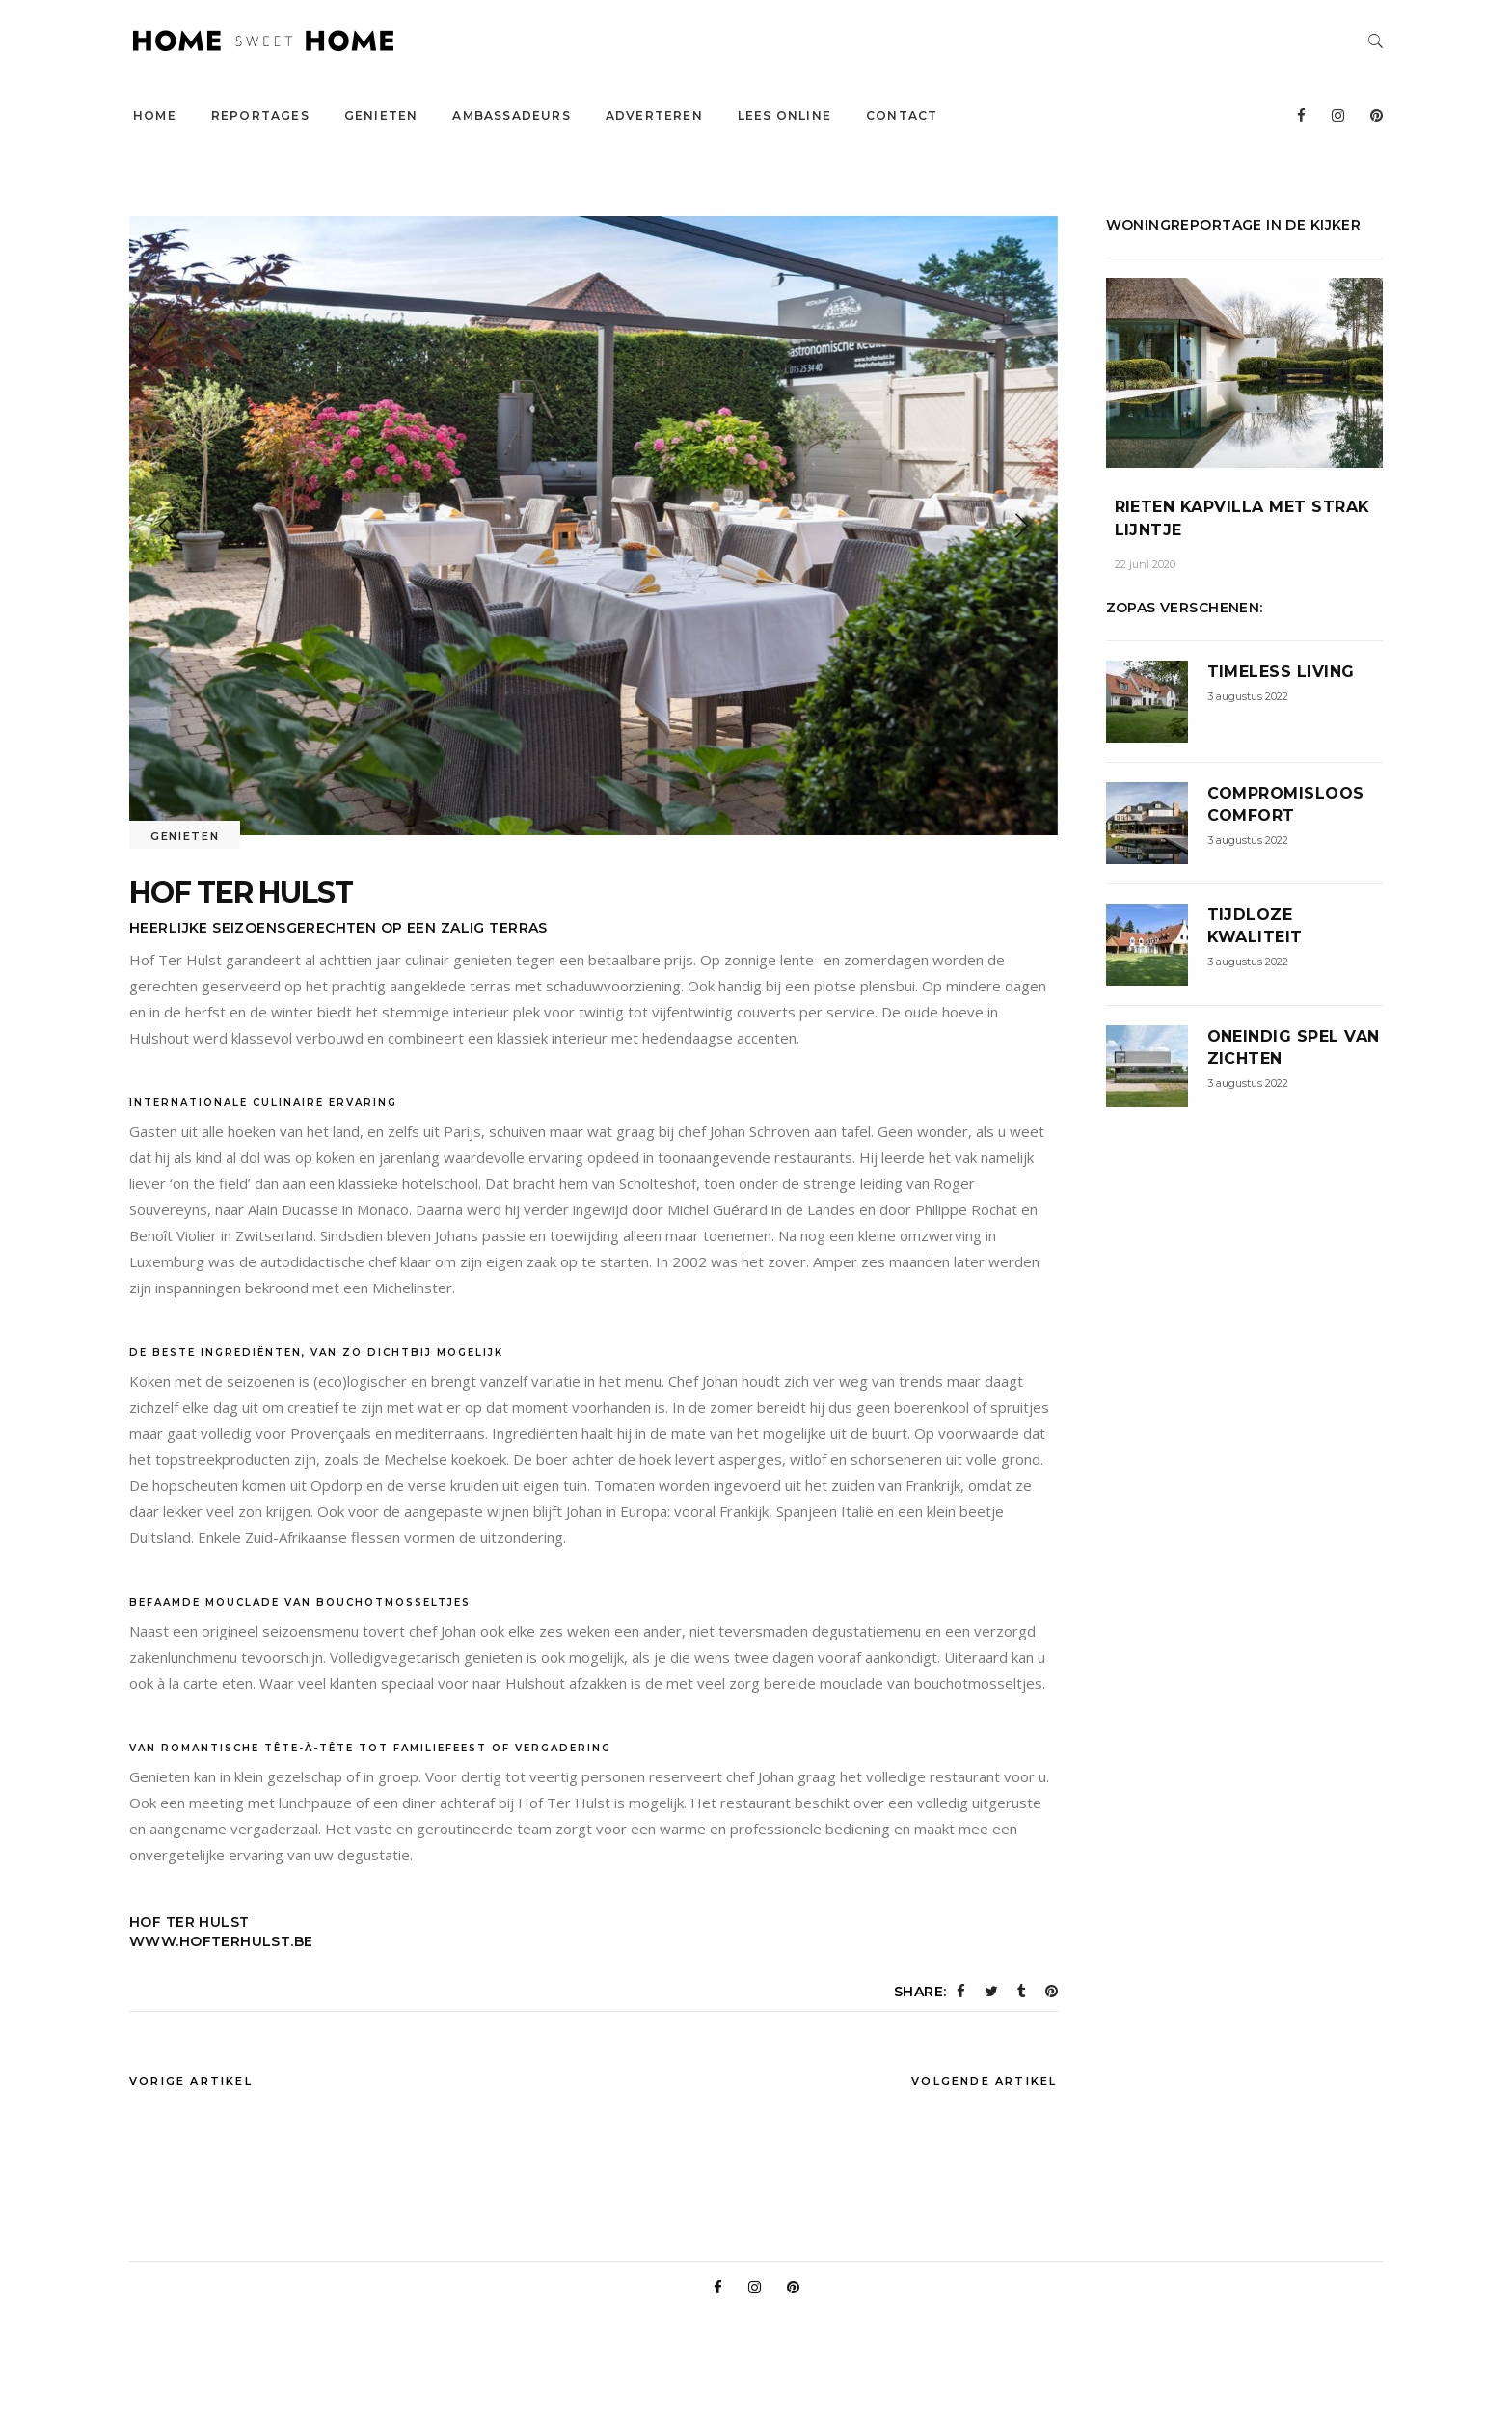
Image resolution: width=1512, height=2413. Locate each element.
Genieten (184, 836)
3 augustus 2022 (1247, 696)
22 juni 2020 (1145, 564)
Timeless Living (1281, 672)
